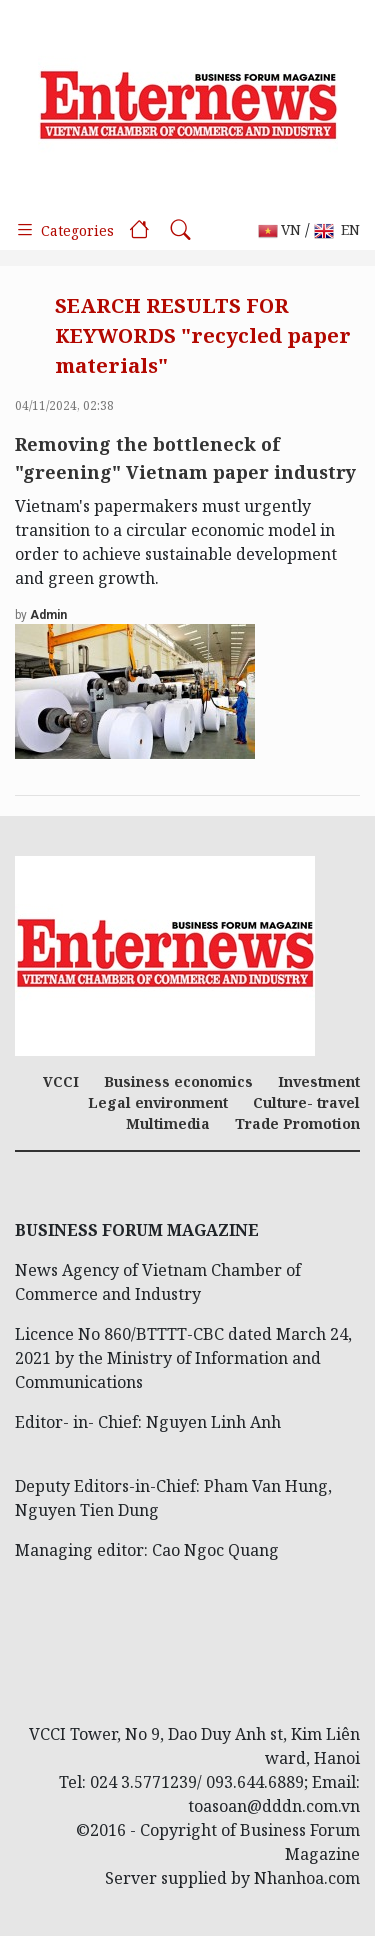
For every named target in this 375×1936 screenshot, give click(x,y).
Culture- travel (306, 1102)
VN (279, 230)
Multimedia (168, 1123)
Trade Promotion (297, 1123)
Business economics (178, 1081)
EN (337, 230)
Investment (319, 1081)
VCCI (61, 1081)
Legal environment (158, 1102)
